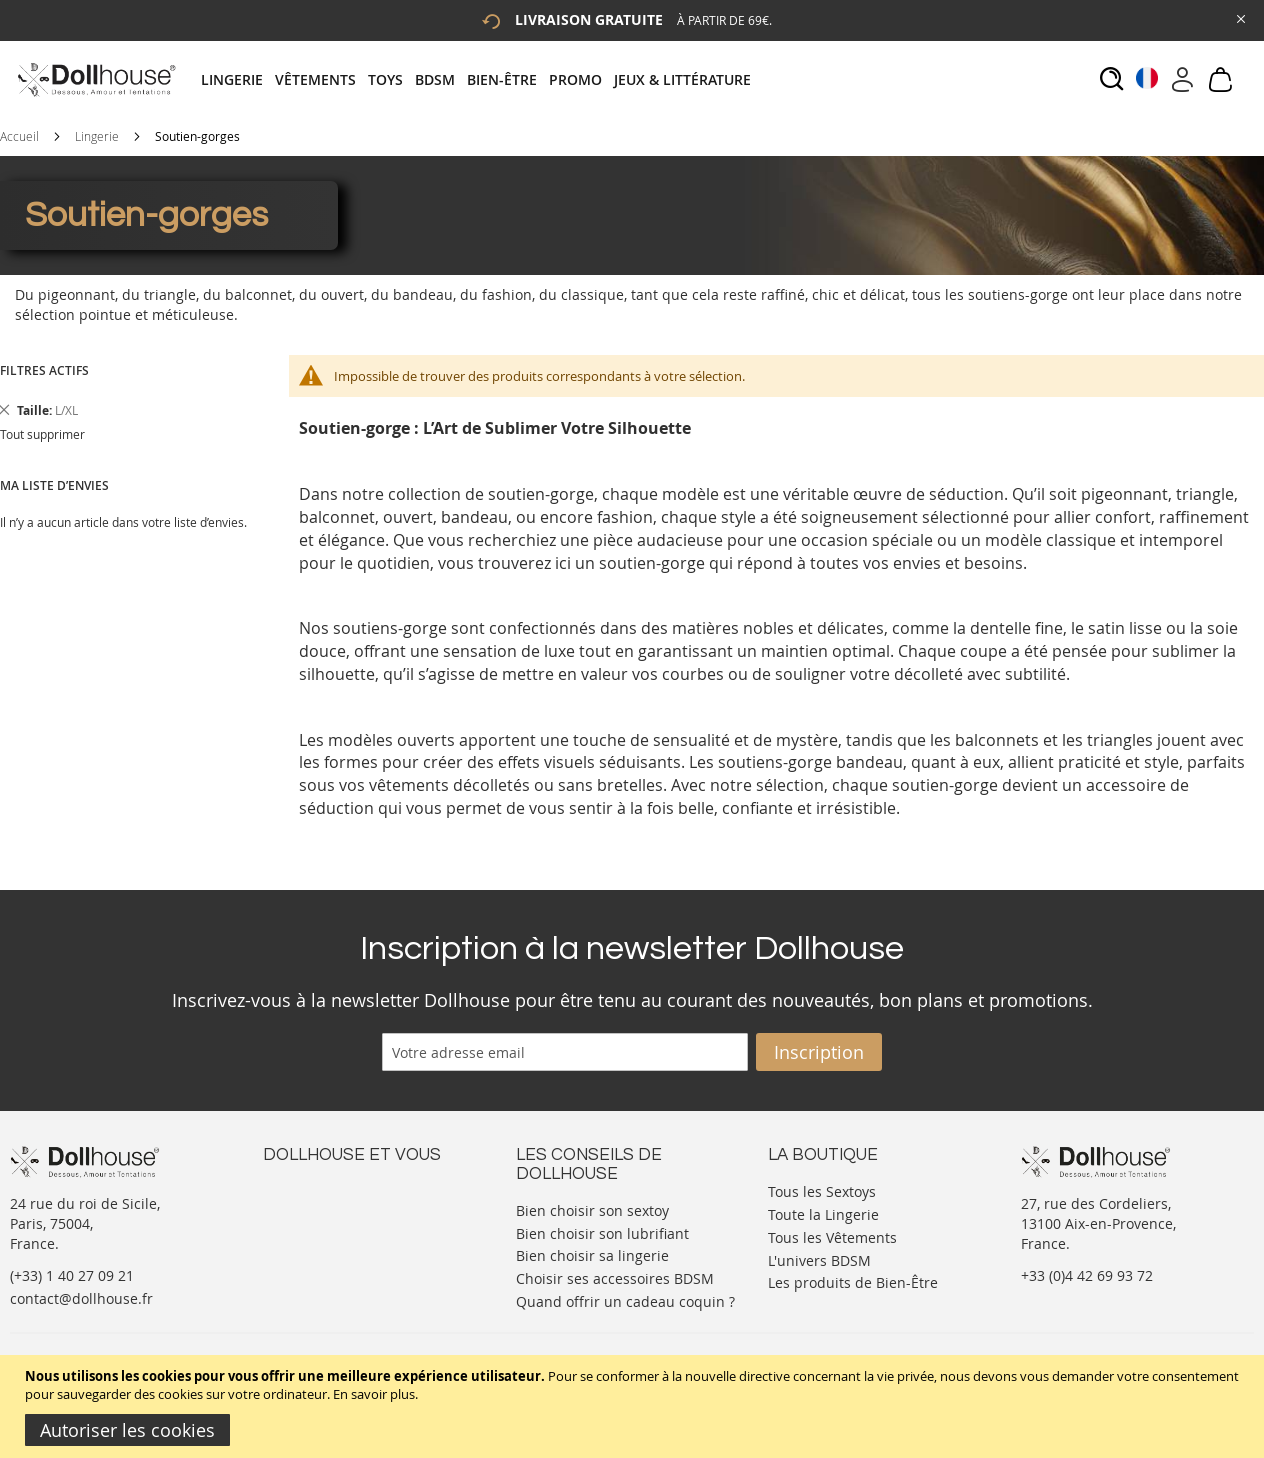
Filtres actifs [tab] (44, 370)
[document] (634, 1406)
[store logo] (95, 79)
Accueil (19, 136)
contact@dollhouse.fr (81, 1298)
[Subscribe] (819, 1052)
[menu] (482, 79)
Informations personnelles (351, 1229)
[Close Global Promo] (1239, 17)
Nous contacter (314, 1189)
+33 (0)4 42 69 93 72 (1087, 1275)
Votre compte (307, 1209)
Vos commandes (317, 1249)
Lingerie (97, 136)
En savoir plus (374, 1394)
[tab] (482, 79)
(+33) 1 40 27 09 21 (72, 1275)
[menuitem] (238, 79)
